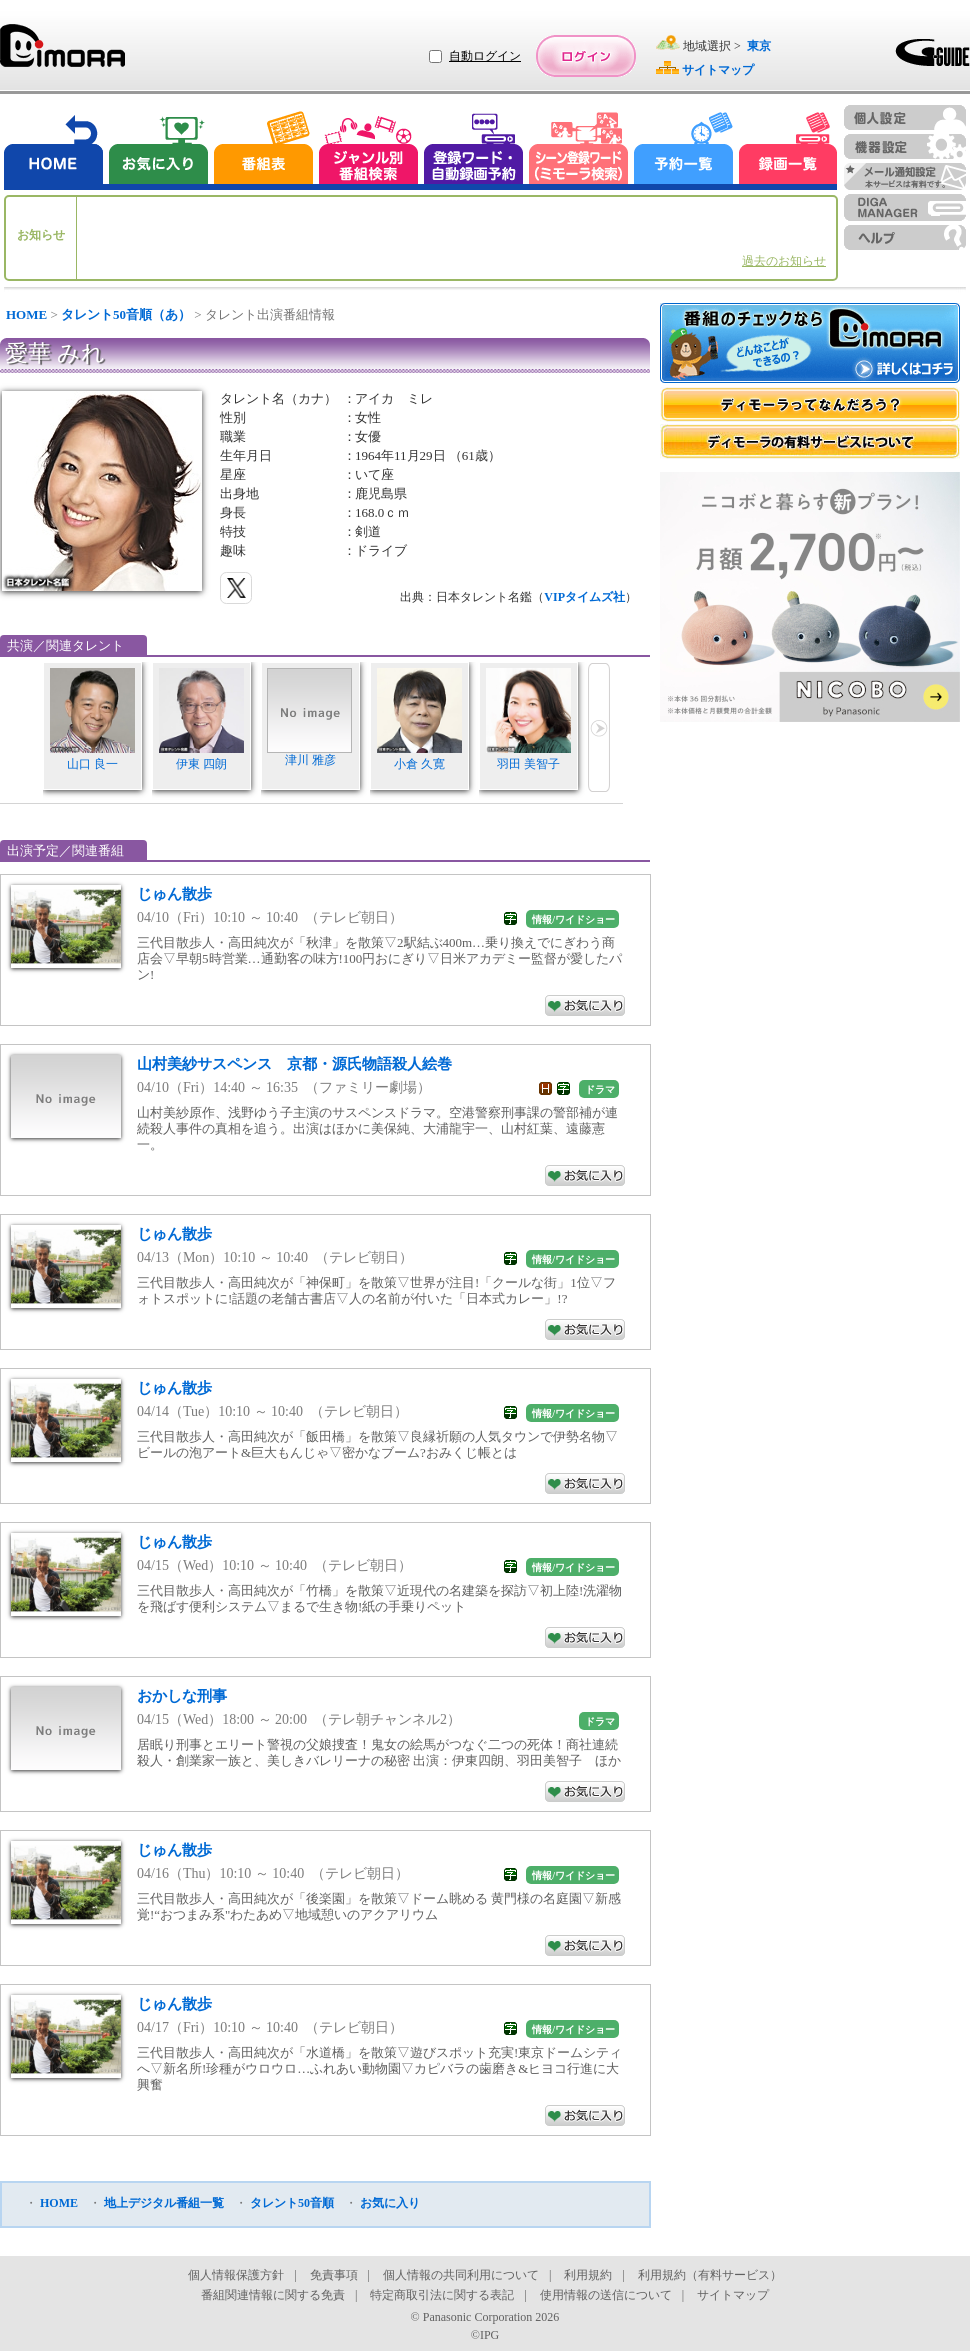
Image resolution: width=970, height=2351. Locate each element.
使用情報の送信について (606, 2295)
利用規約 (588, 2275)
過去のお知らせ (784, 261)
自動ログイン (485, 56)
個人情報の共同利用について (461, 2275)
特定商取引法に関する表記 (442, 2295)
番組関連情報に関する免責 (273, 2295)
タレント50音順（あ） (126, 314)
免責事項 (334, 2275)
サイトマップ (733, 2295)
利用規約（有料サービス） (710, 2275)
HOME (26, 314)
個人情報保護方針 (236, 2275)
